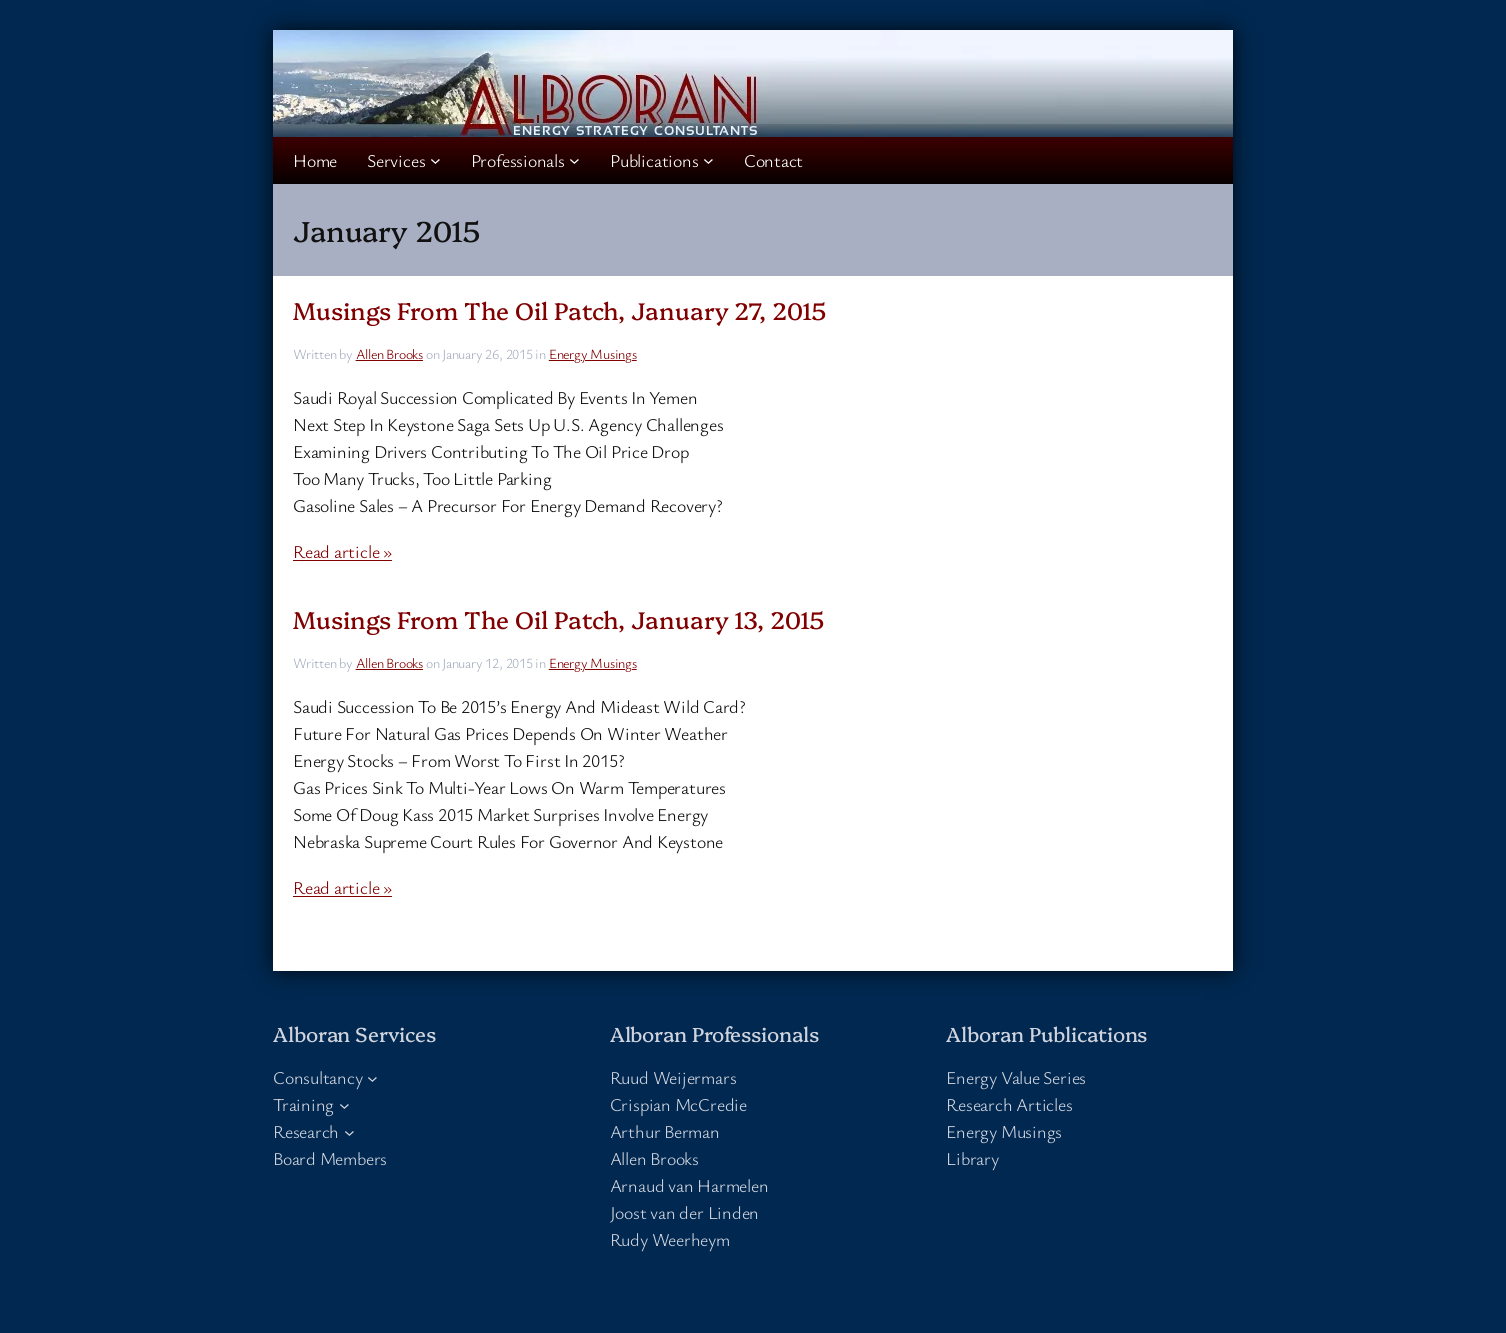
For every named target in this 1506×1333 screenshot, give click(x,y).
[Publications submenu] (708, 160)
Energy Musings (593, 353)
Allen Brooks (389, 353)
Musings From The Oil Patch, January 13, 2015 (558, 618)
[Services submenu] (435, 160)
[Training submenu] (344, 1104)
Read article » (342, 551)
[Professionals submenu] (574, 160)
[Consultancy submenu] (372, 1077)
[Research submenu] (349, 1131)
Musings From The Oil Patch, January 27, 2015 (559, 309)
